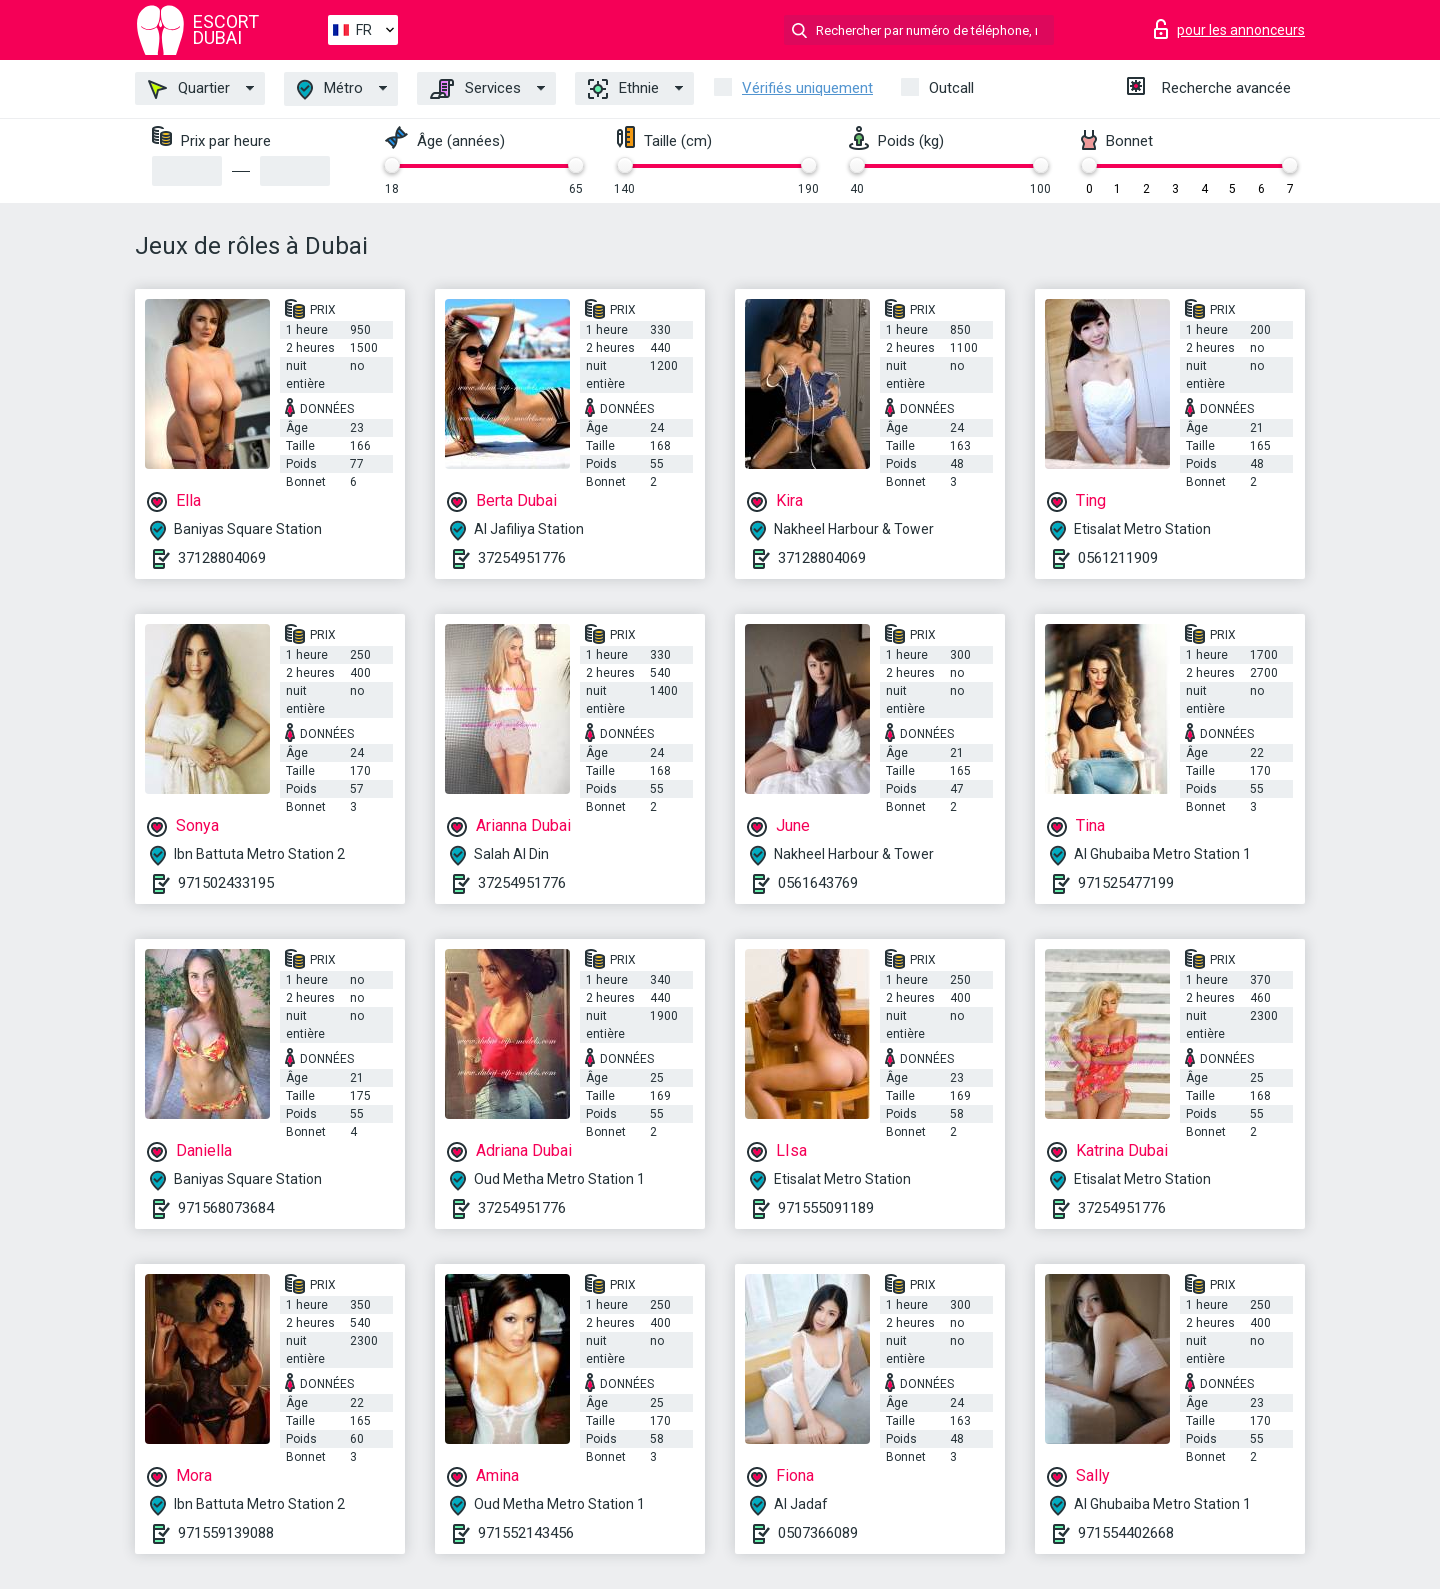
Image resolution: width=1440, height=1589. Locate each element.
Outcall (951, 88)
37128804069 (222, 558)
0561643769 (818, 883)
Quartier (189, 89)
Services (475, 89)
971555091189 (826, 1208)
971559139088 (226, 1533)
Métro (330, 89)
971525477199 (1126, 883)
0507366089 (818, 1533)
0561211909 (1118, 558)
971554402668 (1126, 1533)
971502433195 (226, 883)
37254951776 (522, 558)
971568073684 (226, 1208)
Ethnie (623, 89)
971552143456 (526, 1533)
